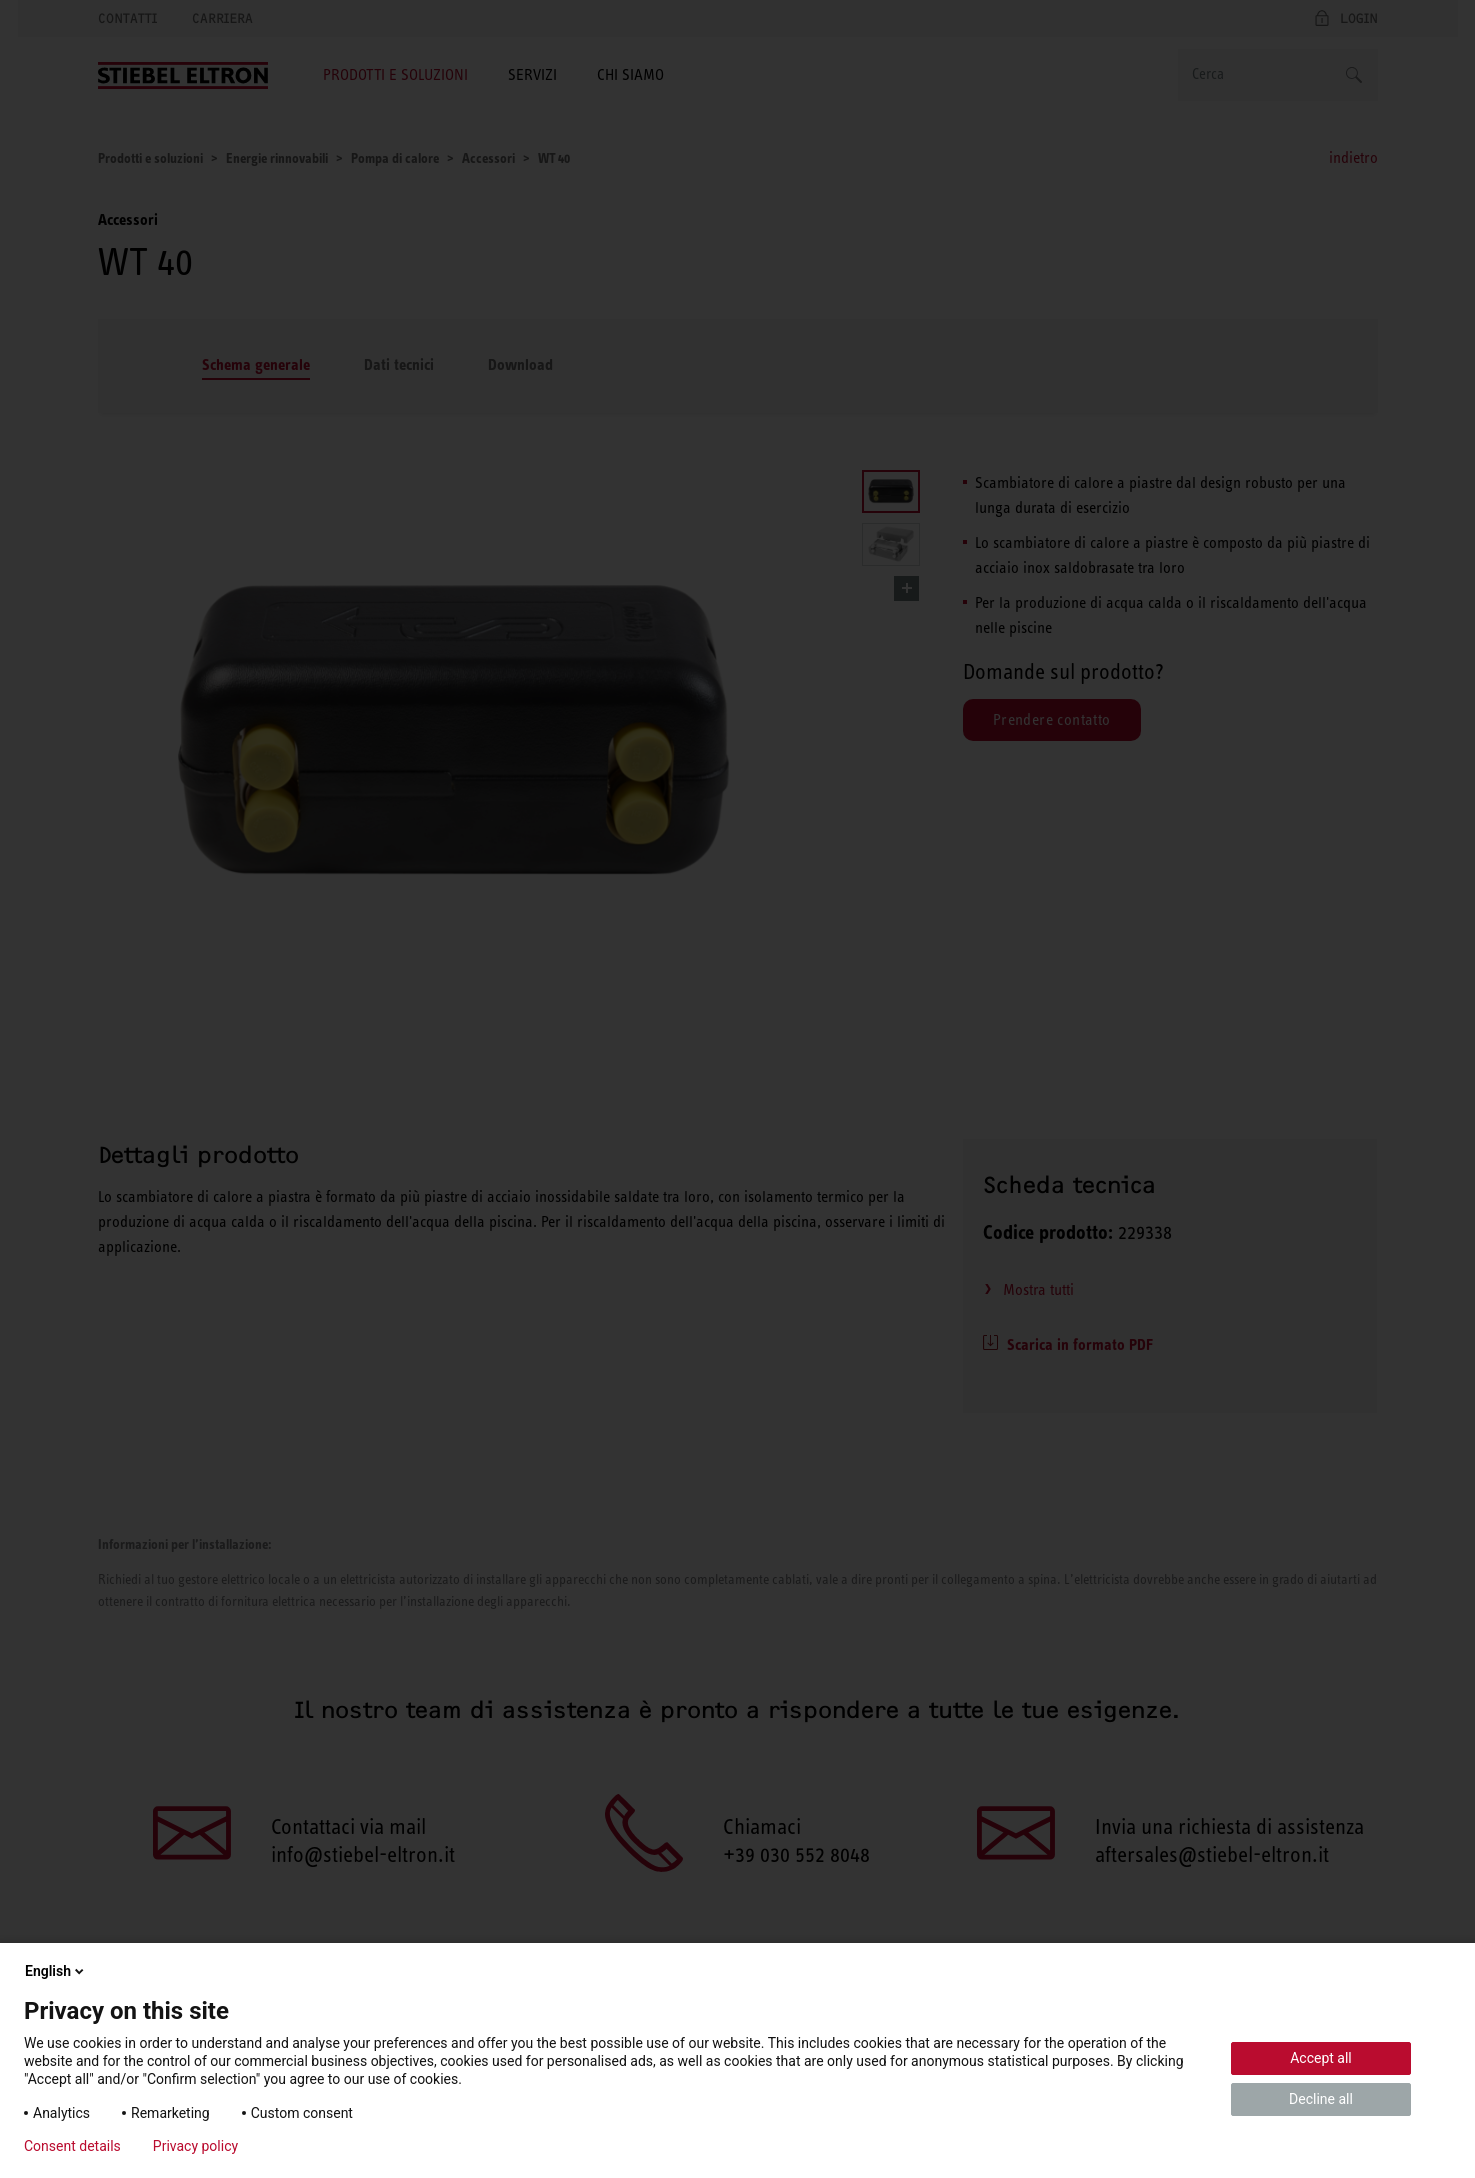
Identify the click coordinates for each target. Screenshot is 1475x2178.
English (56, 1971)
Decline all (1321, 2099)
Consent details (72, 2146)
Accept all (1321, 2058)
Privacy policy (195, 2146)
